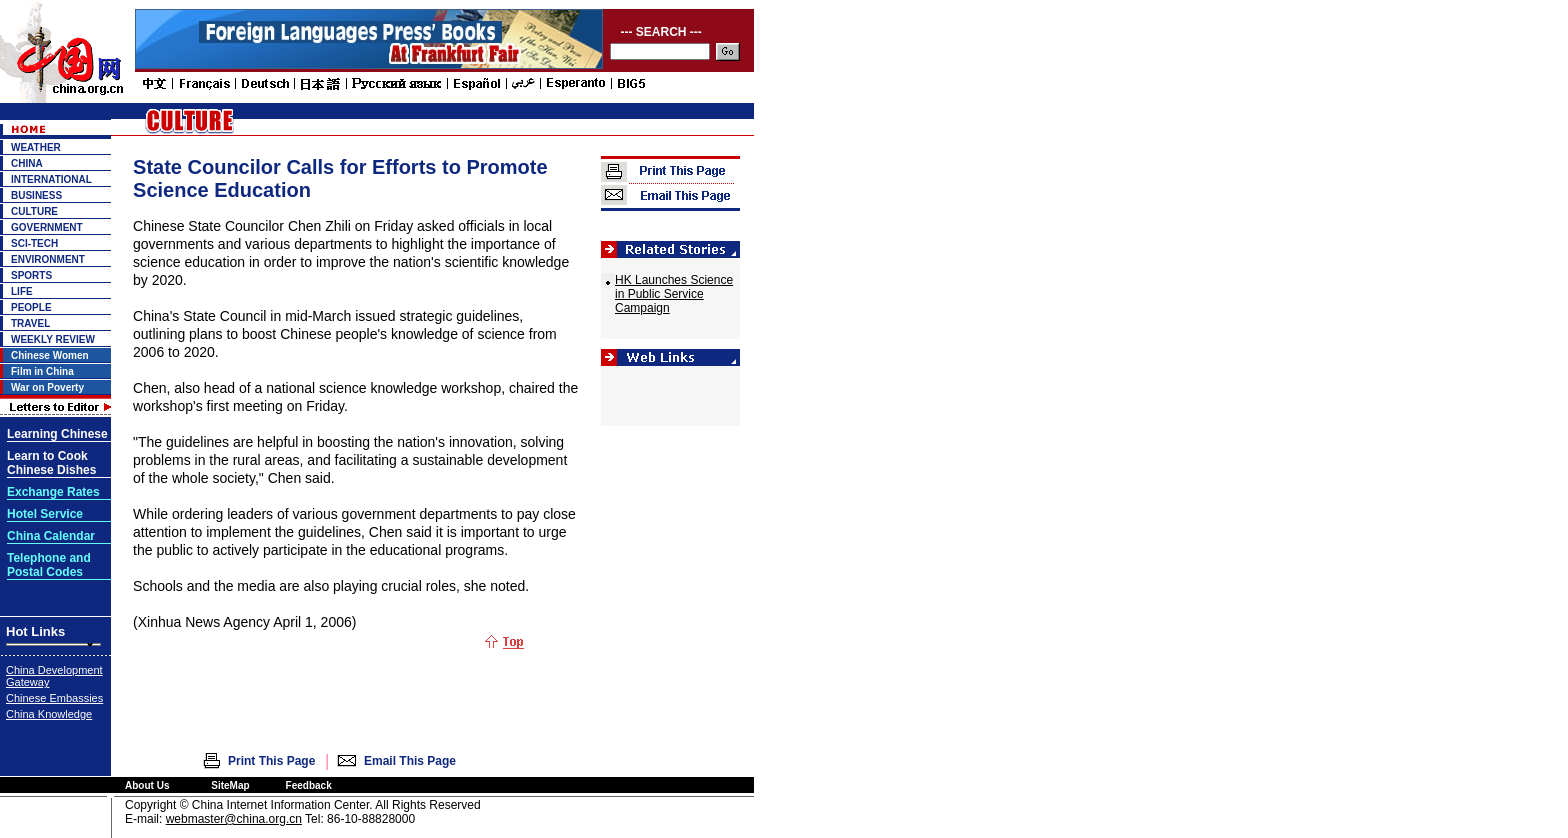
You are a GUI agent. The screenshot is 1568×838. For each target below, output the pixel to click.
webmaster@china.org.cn (234, 819)
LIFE (22, 291)
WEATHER (36, 147)
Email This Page (410, 761)
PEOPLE (31, 307)
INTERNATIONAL (51, 179)
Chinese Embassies (54, 698)
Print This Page (271, 761)
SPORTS (31, 275)
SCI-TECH (34, 243)
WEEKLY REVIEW (53, 339)
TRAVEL (30, 323)
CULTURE (34, 211)
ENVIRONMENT (48, 259)
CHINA (27, 163)
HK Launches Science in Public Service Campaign (674, 294)
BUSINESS (36, 195)
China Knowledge (49, 714)
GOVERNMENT (47, 227)
